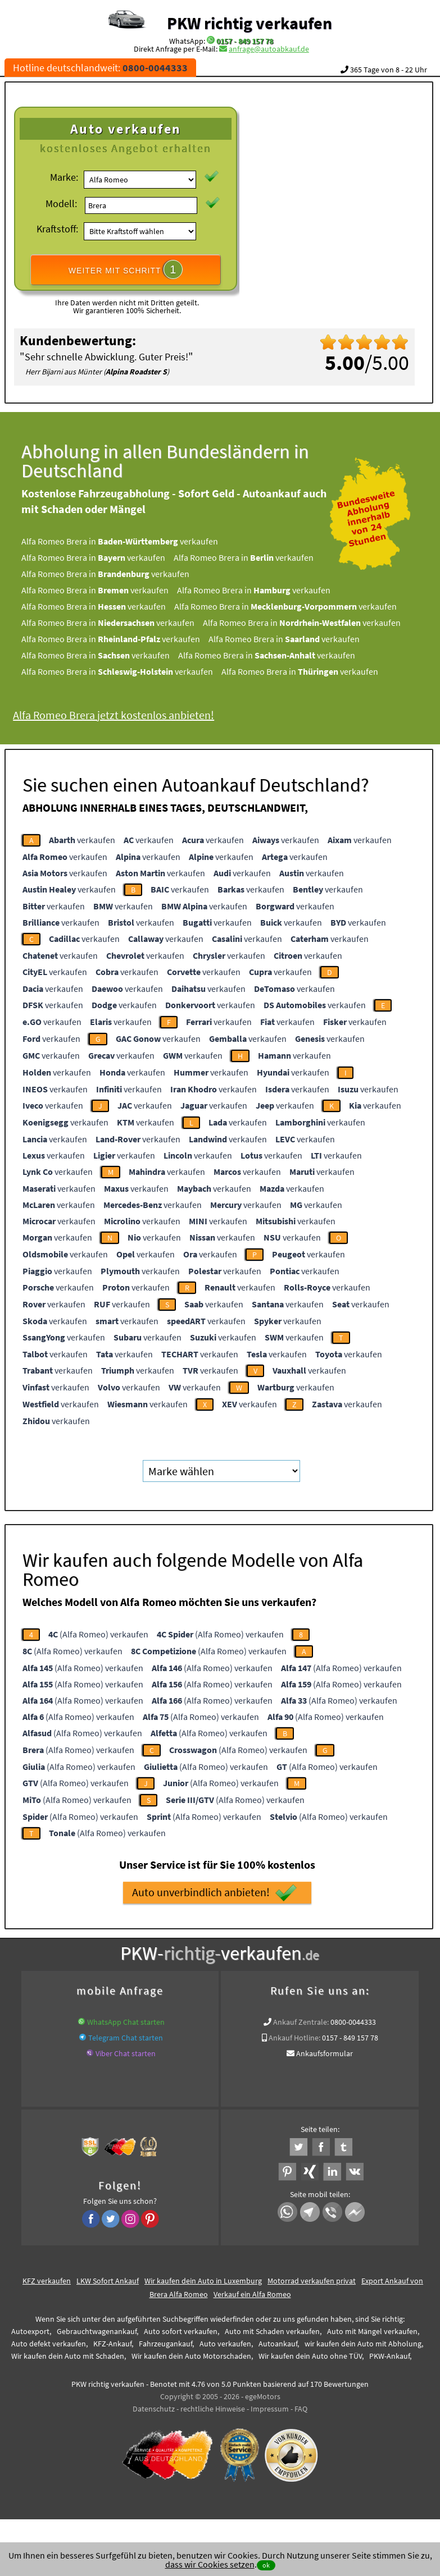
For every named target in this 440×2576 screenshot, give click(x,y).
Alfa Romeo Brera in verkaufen (136, 541)
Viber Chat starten (126, 2053)
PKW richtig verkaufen (249, 23)
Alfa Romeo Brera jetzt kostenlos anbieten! (129, 715)
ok (266, 2565)
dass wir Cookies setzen (210, 2564)
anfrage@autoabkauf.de (269, 49)
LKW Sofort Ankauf (107, 2281)
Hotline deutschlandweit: (100, 67)
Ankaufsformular (324, 2053)
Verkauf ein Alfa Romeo (252, 2294)
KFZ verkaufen (46, 2281)
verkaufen (82, 839)
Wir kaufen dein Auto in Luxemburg (203, 2281)
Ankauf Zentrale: (301, 2022)
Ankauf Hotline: (294, 2038)
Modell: (61, 203)
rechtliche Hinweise (212, 2409)
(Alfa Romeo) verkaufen (98, 1634)
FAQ (300, 2409)
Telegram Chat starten (125, 2038)
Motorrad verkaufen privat (311, 2281)
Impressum (270, 2409)
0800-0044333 (353, 2022)
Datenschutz (154, 2409)
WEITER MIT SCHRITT (126, 269)
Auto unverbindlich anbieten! (214, 1892)
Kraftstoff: (57, 228)
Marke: (64, 177)
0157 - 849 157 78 (244, 41)
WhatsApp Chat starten (126, 2022)
